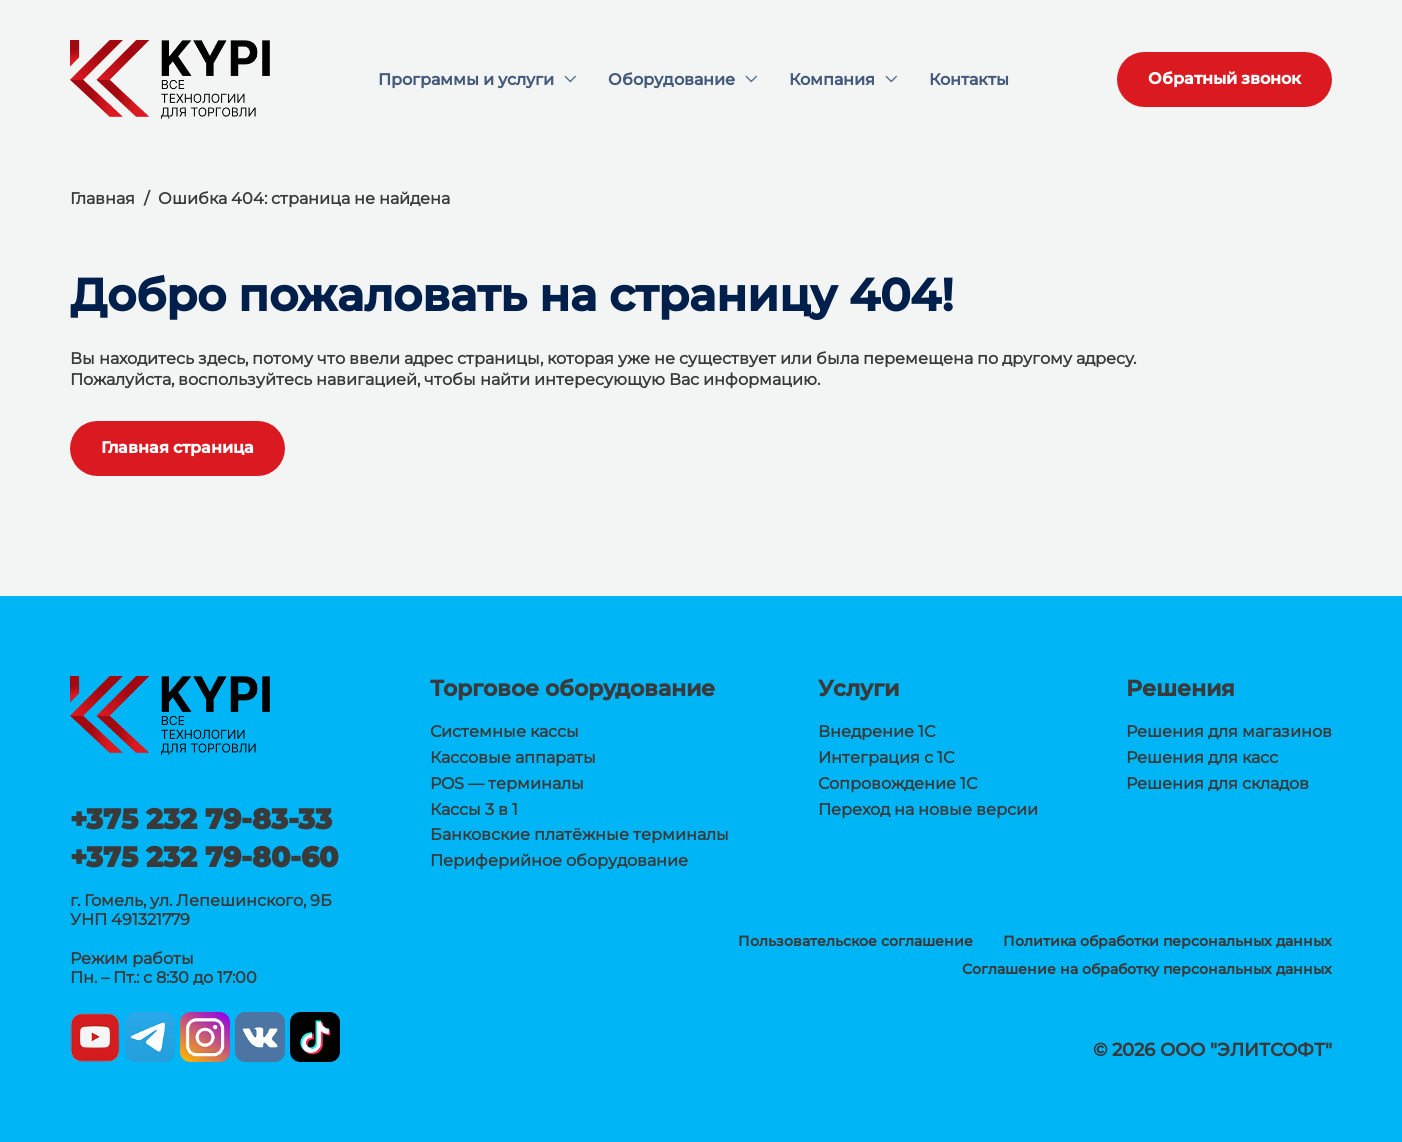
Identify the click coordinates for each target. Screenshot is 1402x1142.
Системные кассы (504, 731)
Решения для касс (1202, 757)
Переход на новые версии (928, 809)
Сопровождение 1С (897, 783)
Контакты (969, 79)
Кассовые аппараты (513, 757)
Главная (102, 198)
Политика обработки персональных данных (1167, 941)
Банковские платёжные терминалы (579, 834)
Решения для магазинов (1229, 731)
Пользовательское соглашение (855, 941)
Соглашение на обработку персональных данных (1147, 969)
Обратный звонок (1224, 78)
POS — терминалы (507, 783)
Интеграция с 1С (886, 757)
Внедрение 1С (876, 731)
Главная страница (177, 447)
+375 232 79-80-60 (204, 857)
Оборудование (671, 79)
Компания (832, 79)
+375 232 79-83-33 (201, 819)
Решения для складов (1217, 783)
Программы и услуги (466, 79)
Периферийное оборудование (559, 860)
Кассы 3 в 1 (474, 809)
